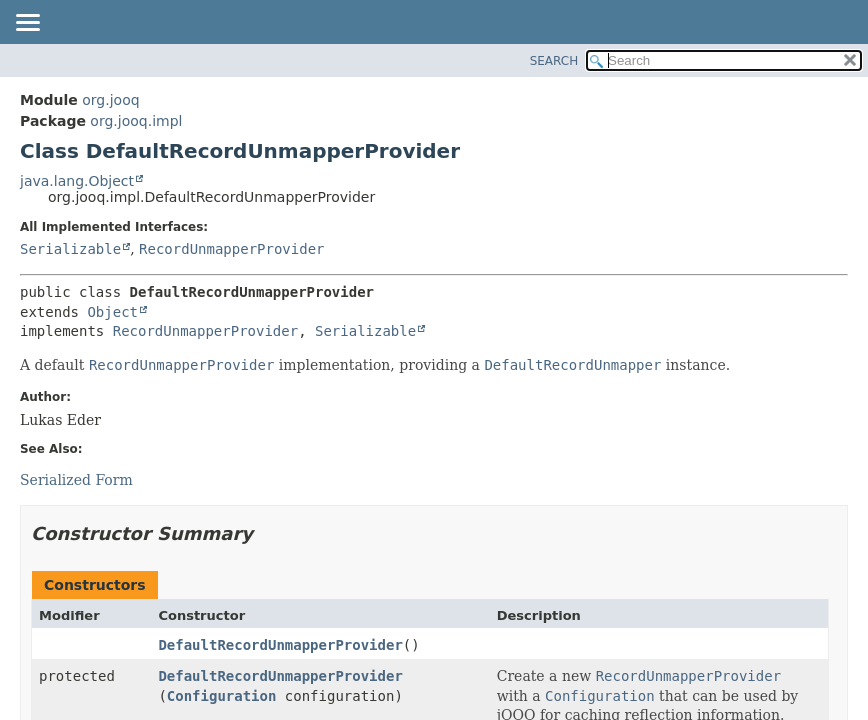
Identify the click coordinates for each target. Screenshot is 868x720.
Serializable (70, 249)
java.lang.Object (77, 181)
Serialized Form (76, 480)
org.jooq (110, 100)
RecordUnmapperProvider (231, 249)
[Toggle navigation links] (27, 24)
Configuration (222, 696)
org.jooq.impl (136, 121)
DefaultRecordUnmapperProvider (280, 645)
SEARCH (554, 61)
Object (112, 312)
